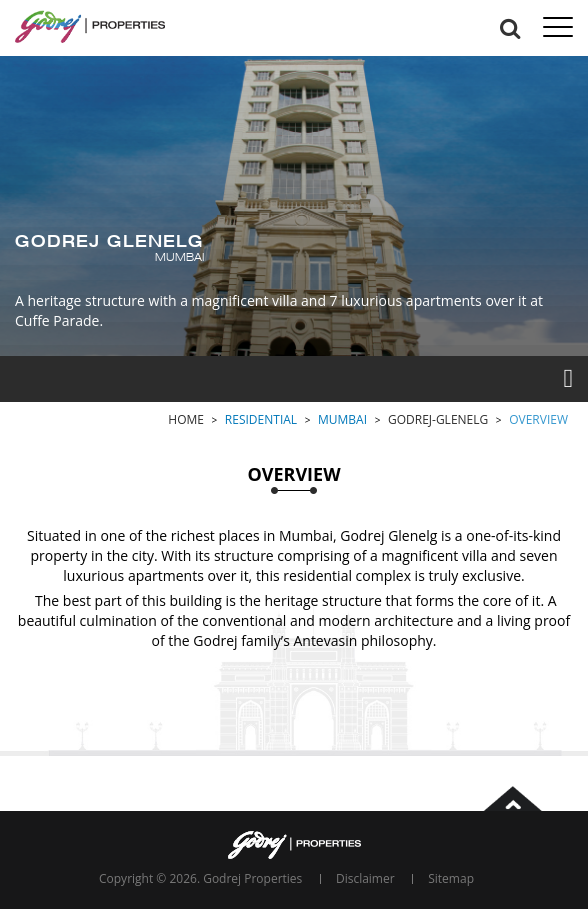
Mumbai (342, 419)
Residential (261, 419)
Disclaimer (365, 878)
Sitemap (451, 878)
